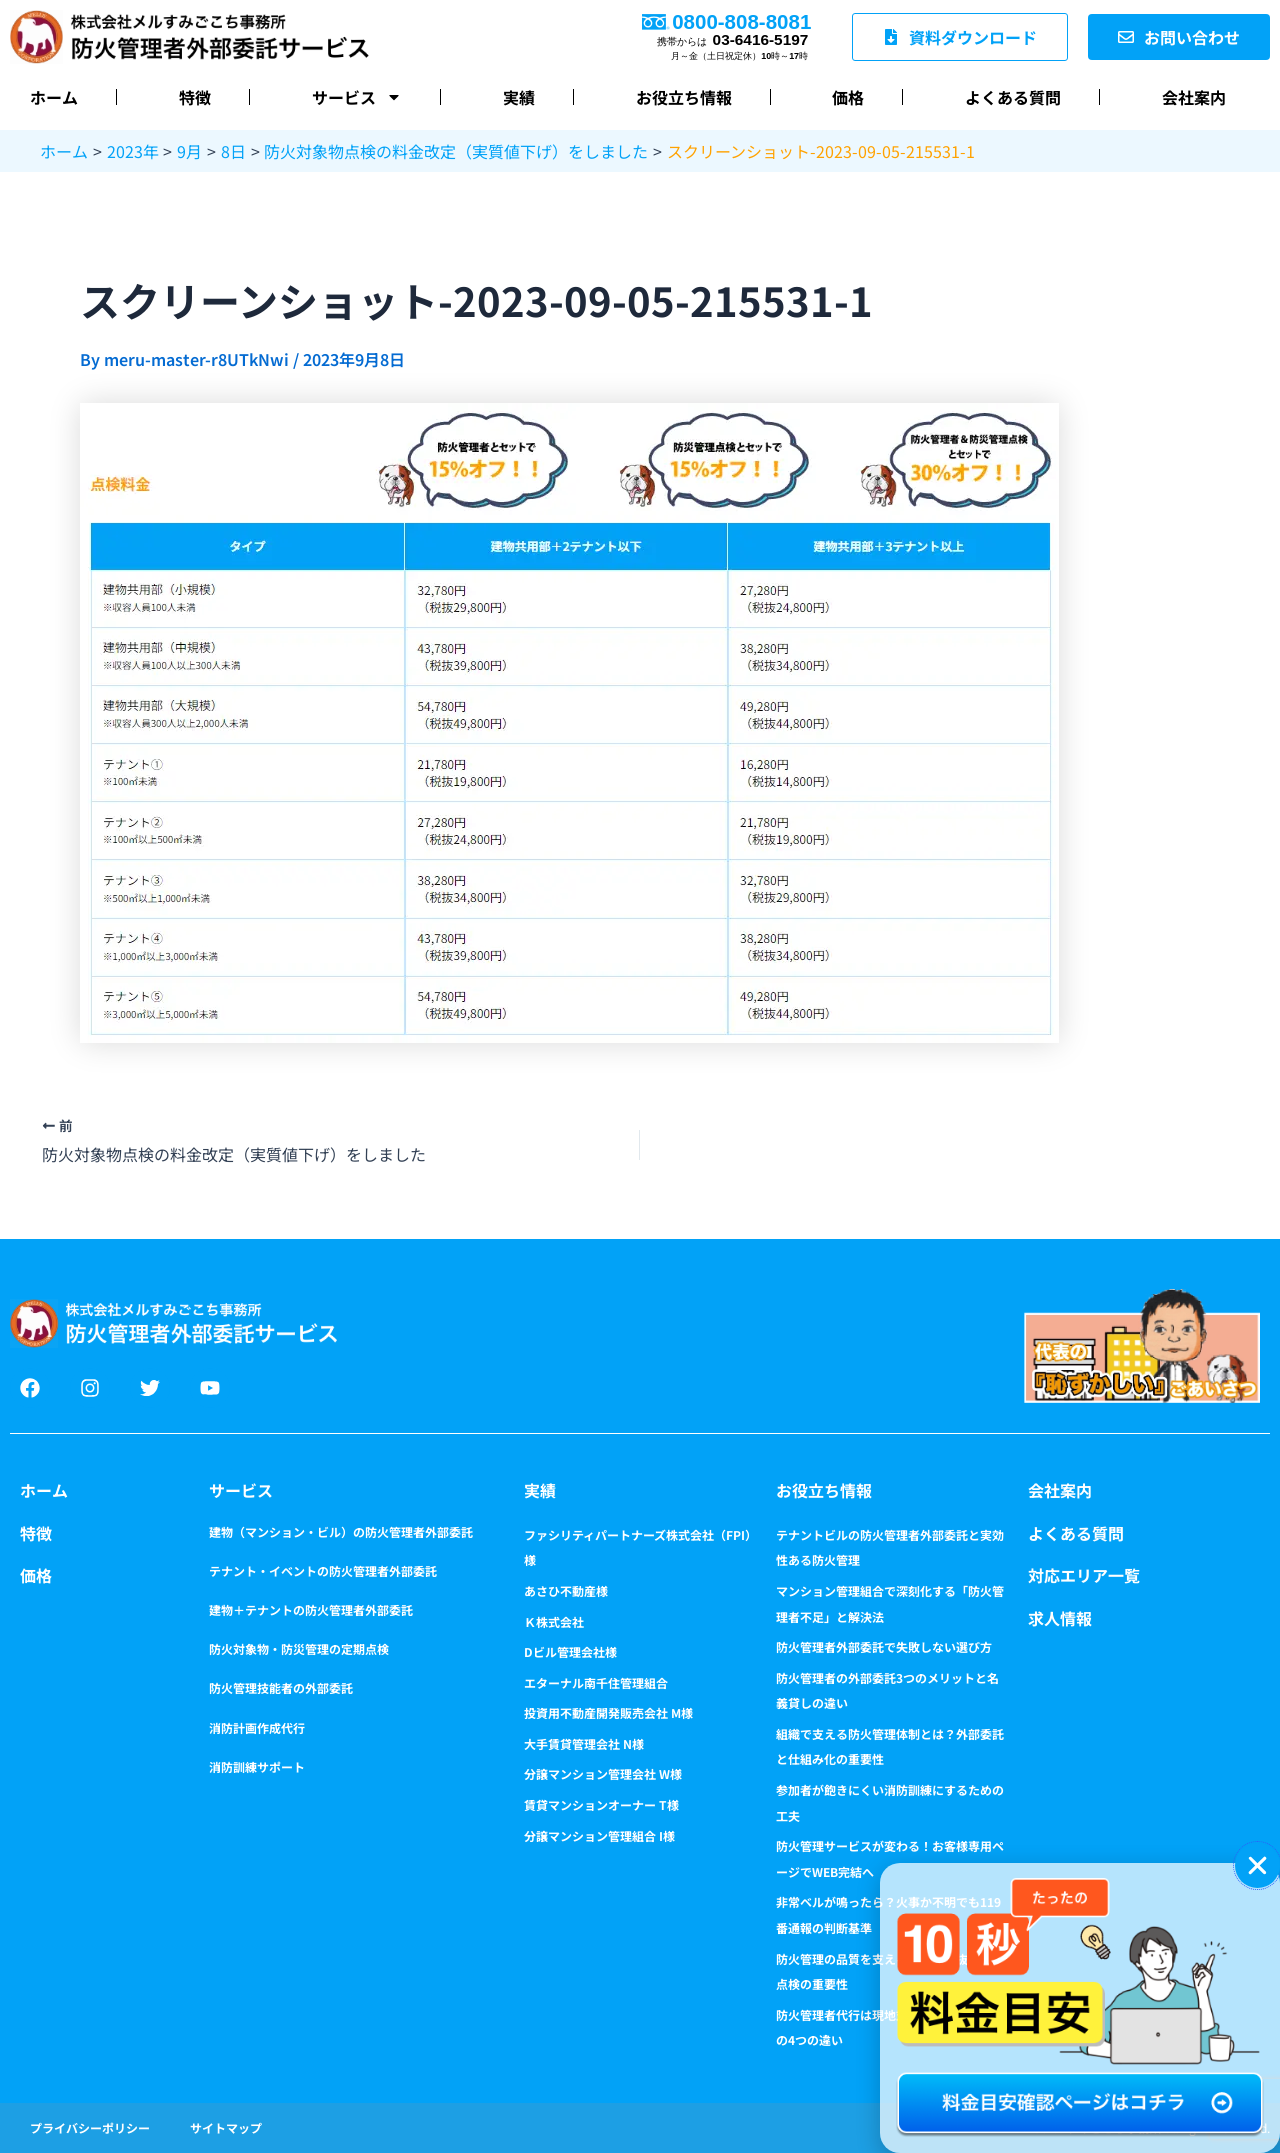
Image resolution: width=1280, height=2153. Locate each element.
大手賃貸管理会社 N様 (584, 1743)
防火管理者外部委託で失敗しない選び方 (884, 1646)
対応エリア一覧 (1084, 1575)
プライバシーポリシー (90, 2127)
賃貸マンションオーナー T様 (601, 1804)
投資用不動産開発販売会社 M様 (608, 1712)
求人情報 (1060, 1618)
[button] (1257, 1865)
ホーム (54, 97)
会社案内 (1194, 97)
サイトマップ (226, 2127)
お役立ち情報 (684, 97)
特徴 (195, 97)
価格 (848, 97)
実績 (519, 97)
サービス (357, 97)
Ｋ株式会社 (554, 1621)
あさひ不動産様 (566, 1590)
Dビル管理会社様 (570, 1651)
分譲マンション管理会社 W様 (603, 1773)
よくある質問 (1013, 97)
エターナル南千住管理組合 (596, 1682)
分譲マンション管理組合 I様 (599, 1835)
